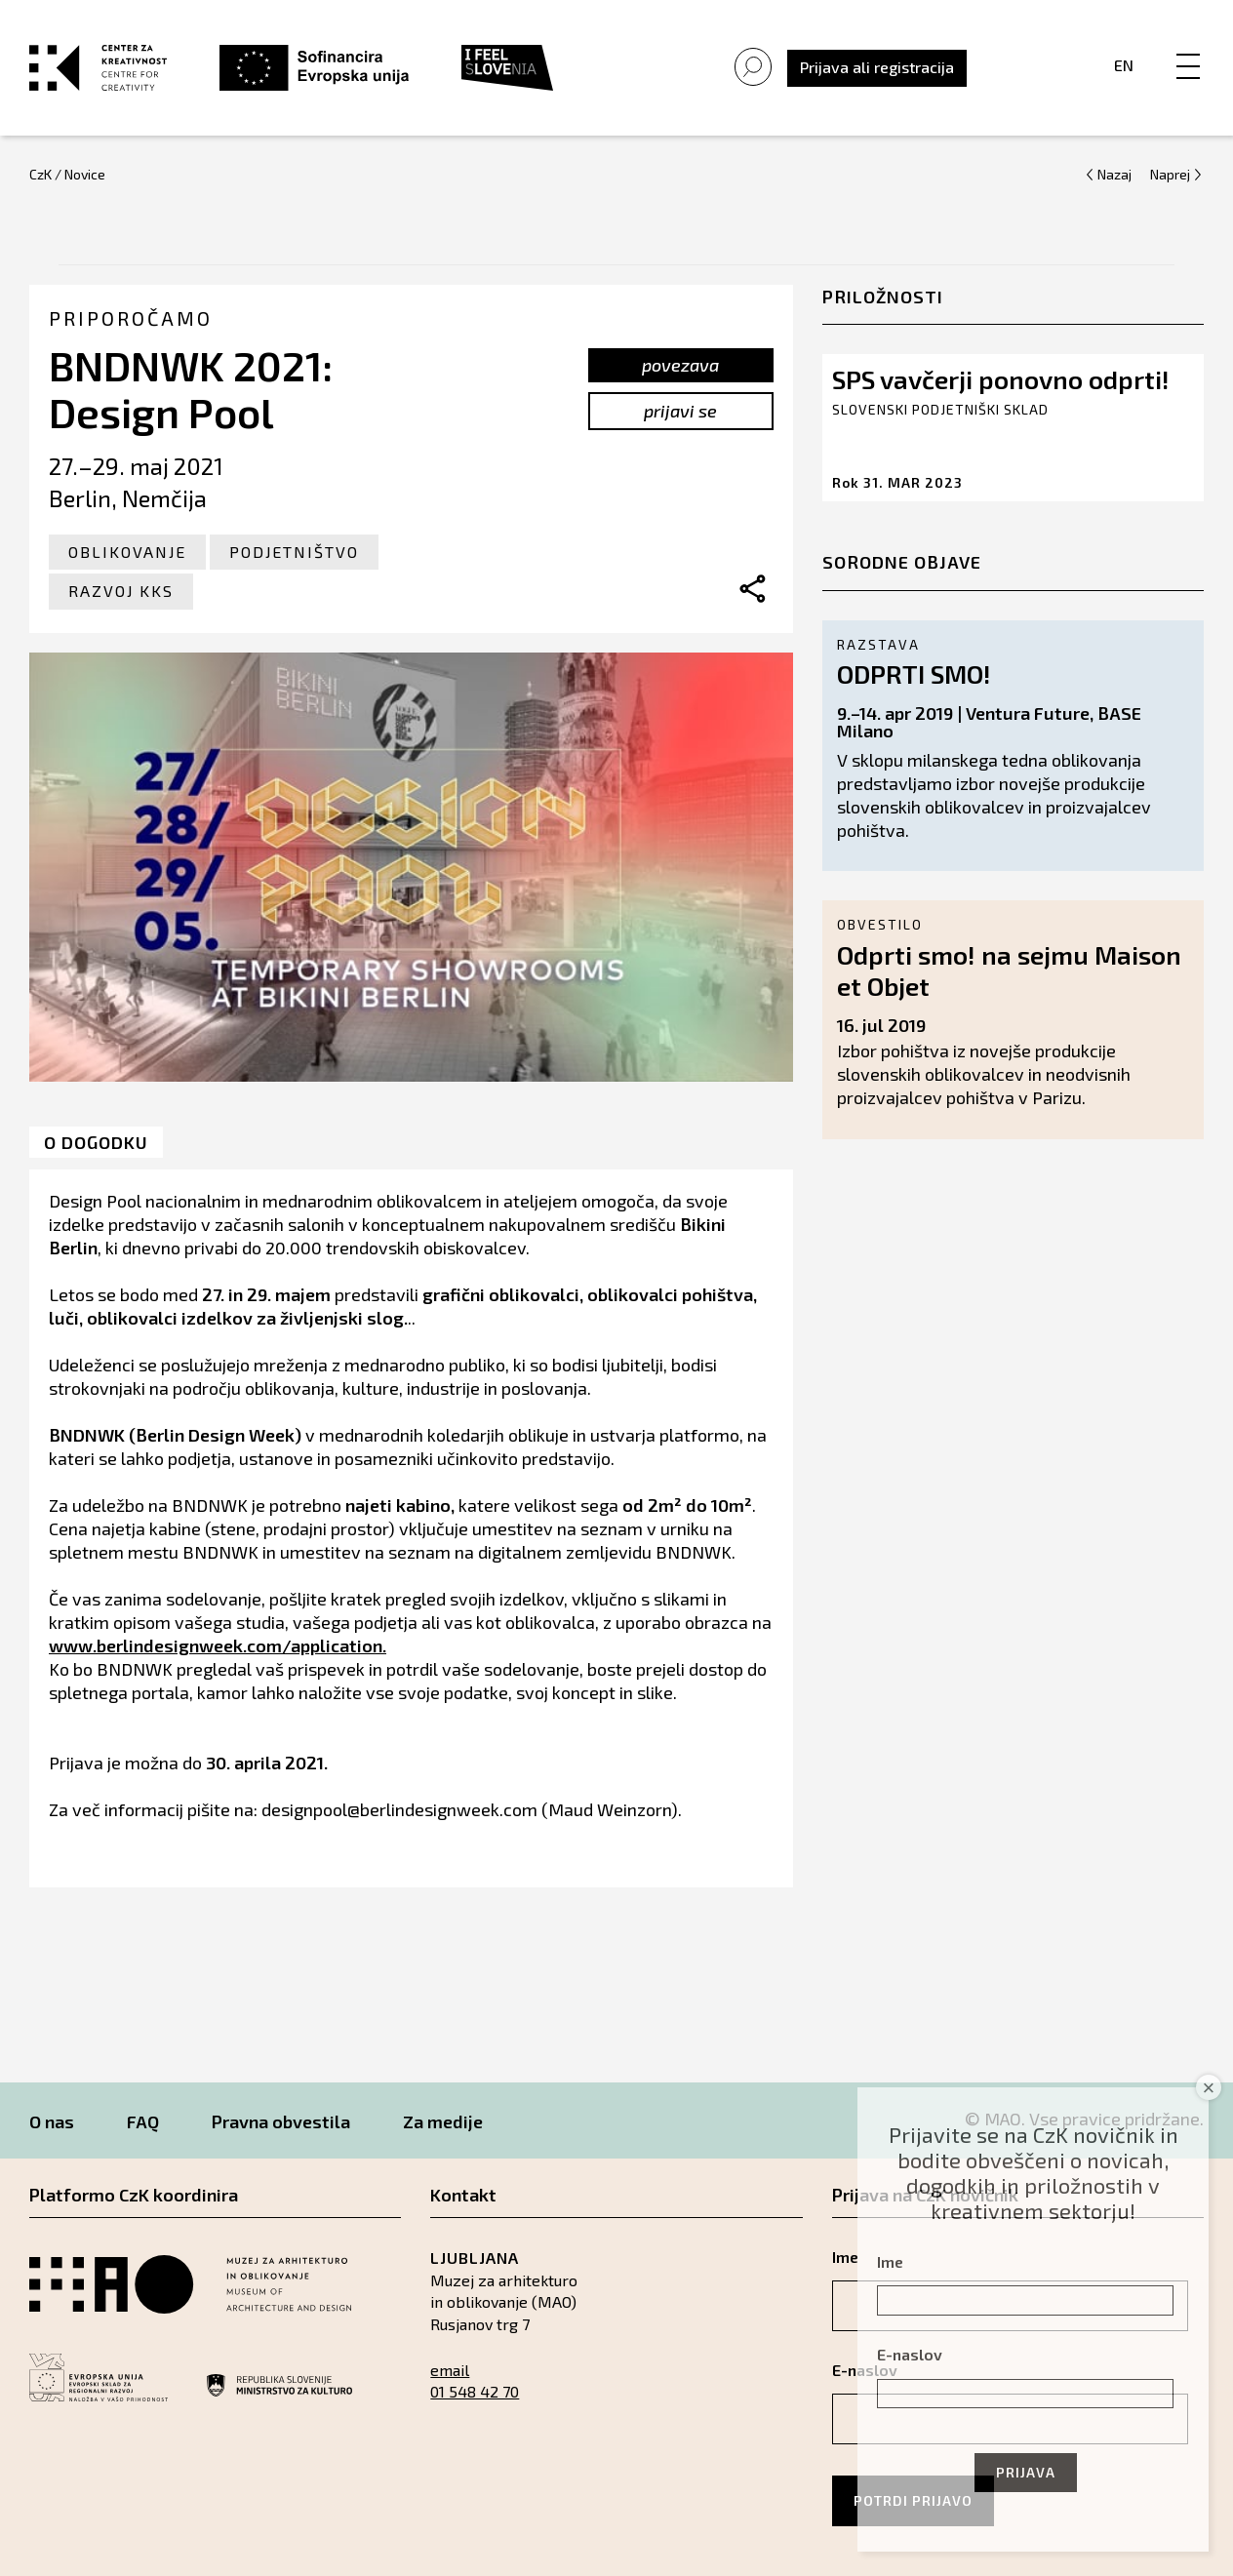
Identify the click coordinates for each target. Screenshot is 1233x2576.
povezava (680, 365)
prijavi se (680, 410)
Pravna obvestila (281, 2121)
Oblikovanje (127, 551)
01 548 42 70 (474, 2391)
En (1124, 65)
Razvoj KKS (121, 590)
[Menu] (1188, 46)
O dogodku (96, 1142)
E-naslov (909, 2354)
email (449, 2369)
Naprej (1170, 174)
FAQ (143, 2121)
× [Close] (1209, 2088)
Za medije (443, 2121)
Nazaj (1114, 174)
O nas (51, 2121)
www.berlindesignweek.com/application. (217, 1645)
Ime (890, 2261)
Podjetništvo (294, 551)
